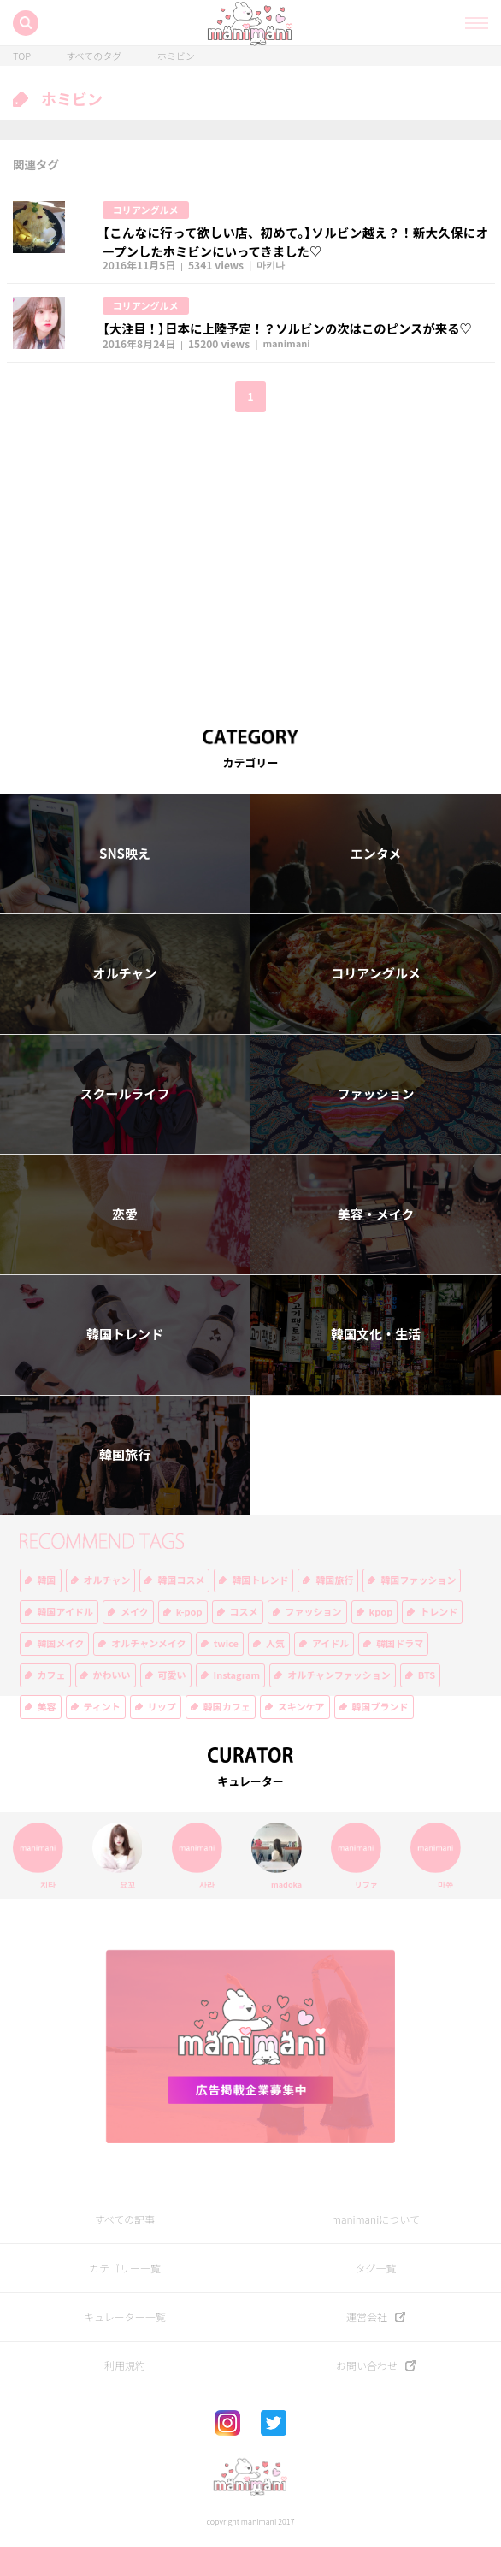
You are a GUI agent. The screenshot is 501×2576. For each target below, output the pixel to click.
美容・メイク (376, 1243)
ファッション (375, 1123)
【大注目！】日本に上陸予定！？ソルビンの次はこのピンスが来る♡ (295, 336)
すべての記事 (125, 2247)
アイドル (330, 1672)
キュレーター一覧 (125, 2345)
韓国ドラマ (399, 1672)
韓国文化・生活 (376, 1363)
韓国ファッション (418, 1609)
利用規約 (124, 2394)
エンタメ (376, 882)
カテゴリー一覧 (125, 2296)
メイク (135, 1641)
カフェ (52, 1704)
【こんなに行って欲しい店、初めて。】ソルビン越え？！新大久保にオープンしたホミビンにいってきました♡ (295, 244)
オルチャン (125, 1002)
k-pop (189, 1641)
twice (226, 1672)
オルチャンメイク (148, 1672)
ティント (102, 1735)
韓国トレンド (124, 1363)
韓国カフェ (226, 1735)
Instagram (237, 1704)
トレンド (438, 1641)
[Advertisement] (250, 586)
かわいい (112, 1704)
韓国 (47, 1609)
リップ (162, 1735)
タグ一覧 (375, 2296)
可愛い (172, 1704)
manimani (289, 373)
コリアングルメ (149, 210)
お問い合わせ (367, 2394)
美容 (47, 1735)
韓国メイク (61, 1672)
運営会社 (366, 2345)
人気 (275, 1672)
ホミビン (176, 56)
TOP (22, 56)
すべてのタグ (93, 56)
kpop (381, 1641)
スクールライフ (124, 1123)
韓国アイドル (65, 1641)
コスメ (244, 1641)
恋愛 (125, 1243)
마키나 (272, 271)
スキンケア (301, 1735)
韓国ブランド (380, 1735)
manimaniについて (376, 2247)
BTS (426, 1704)
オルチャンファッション (339, 1704)
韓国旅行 (124, 1483)
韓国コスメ (180, 1609)
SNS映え (124, 882)
